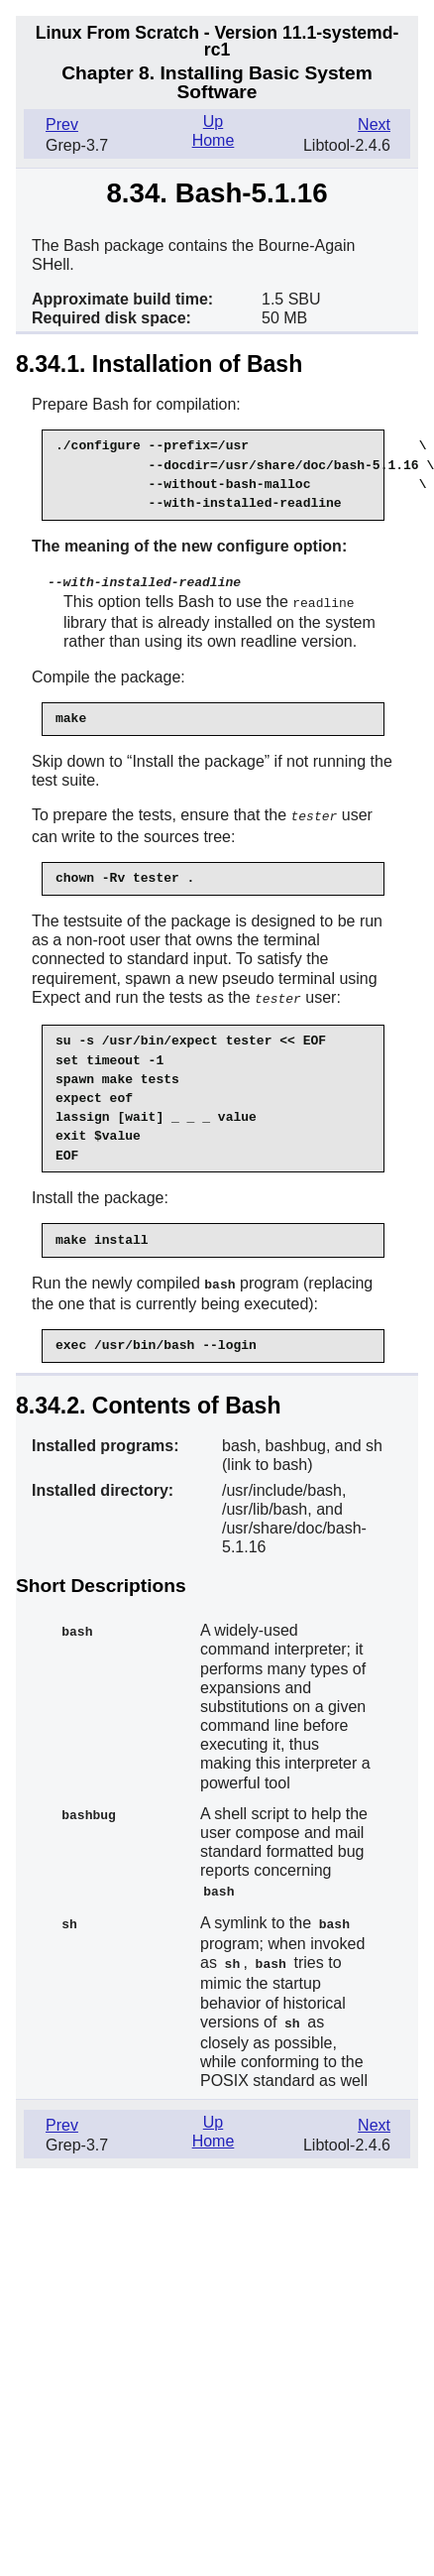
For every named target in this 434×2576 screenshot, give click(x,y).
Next (374, 124)
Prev (62, 124)
